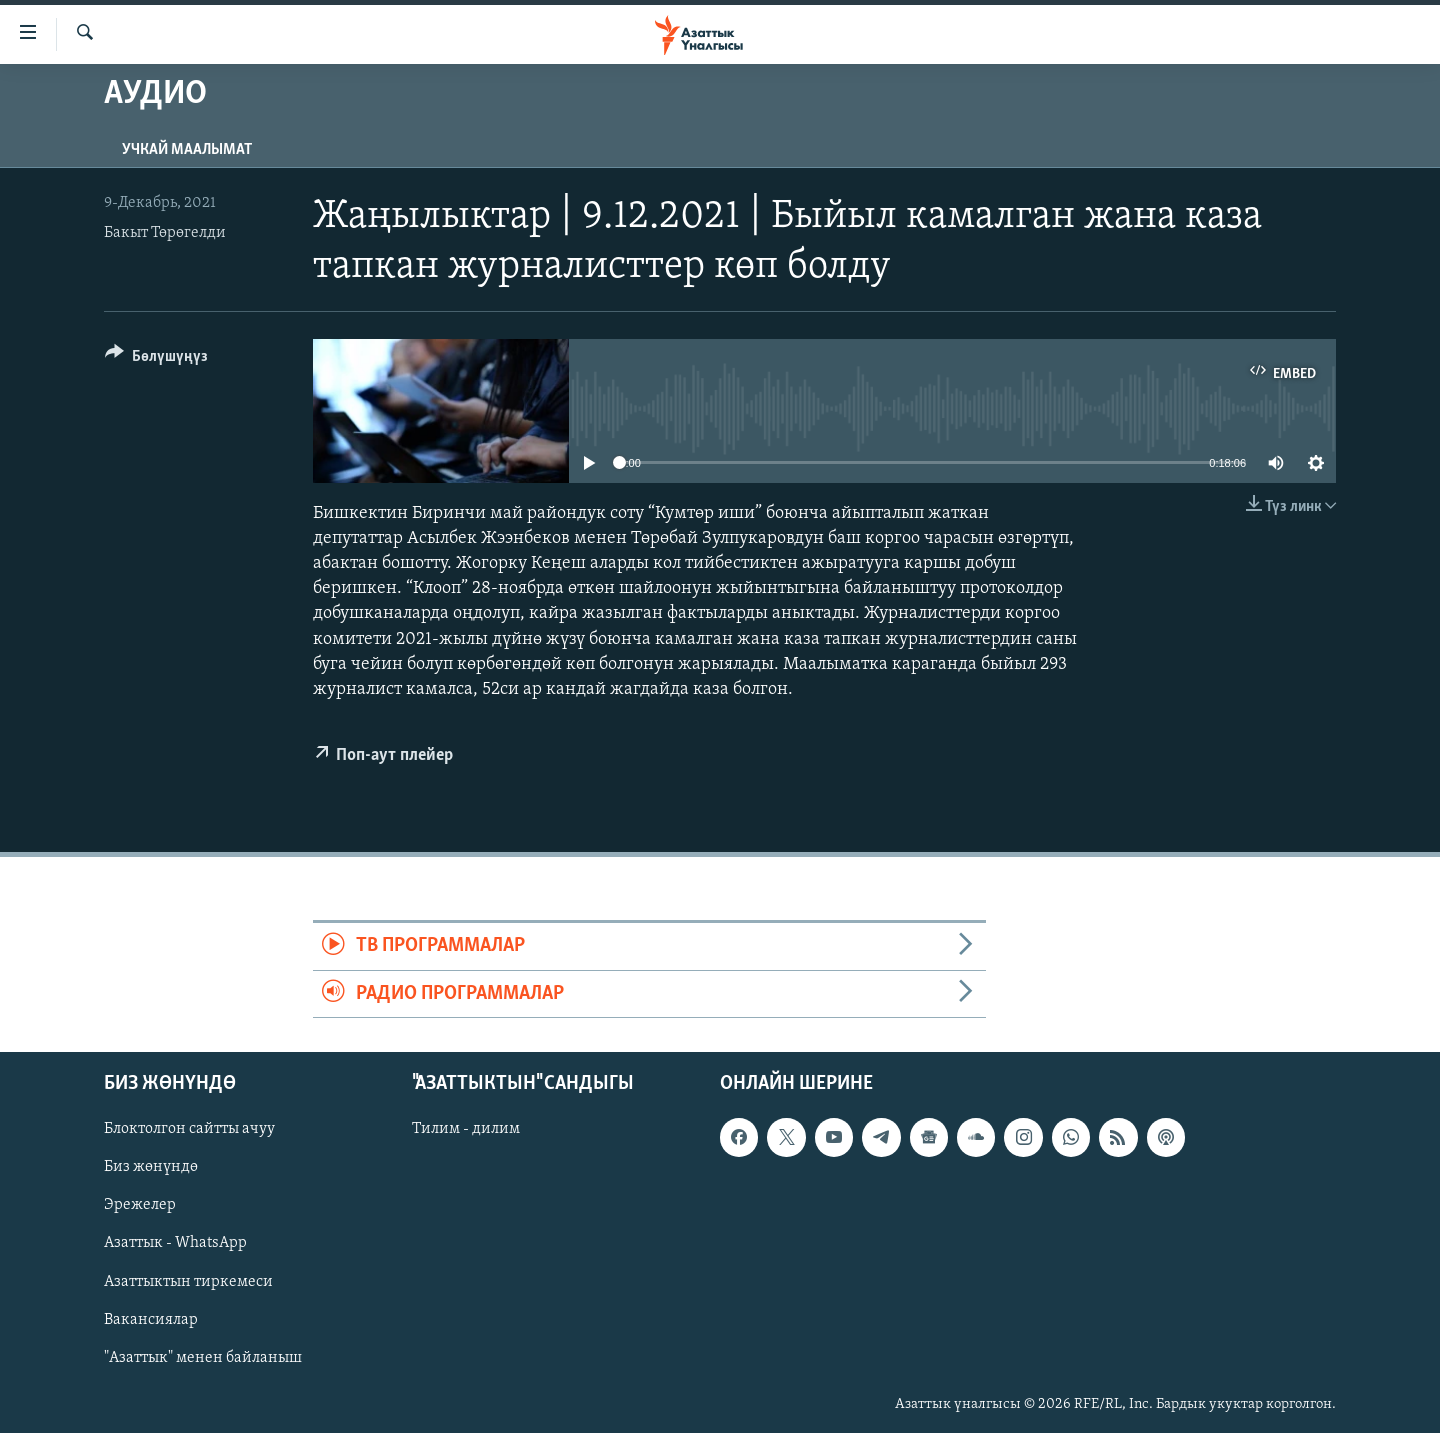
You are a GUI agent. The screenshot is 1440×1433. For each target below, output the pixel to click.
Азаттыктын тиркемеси (188, 1282)
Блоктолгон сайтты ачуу (189, 1129)
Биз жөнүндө (151, 1167)
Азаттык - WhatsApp (175, 1244)
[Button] (156, 359)
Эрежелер (140, 1206)
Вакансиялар (151, 1320)
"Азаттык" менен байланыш (203, 1358)
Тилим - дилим (466, 1129)
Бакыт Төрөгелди (165, 233)
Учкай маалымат (187, 150)
